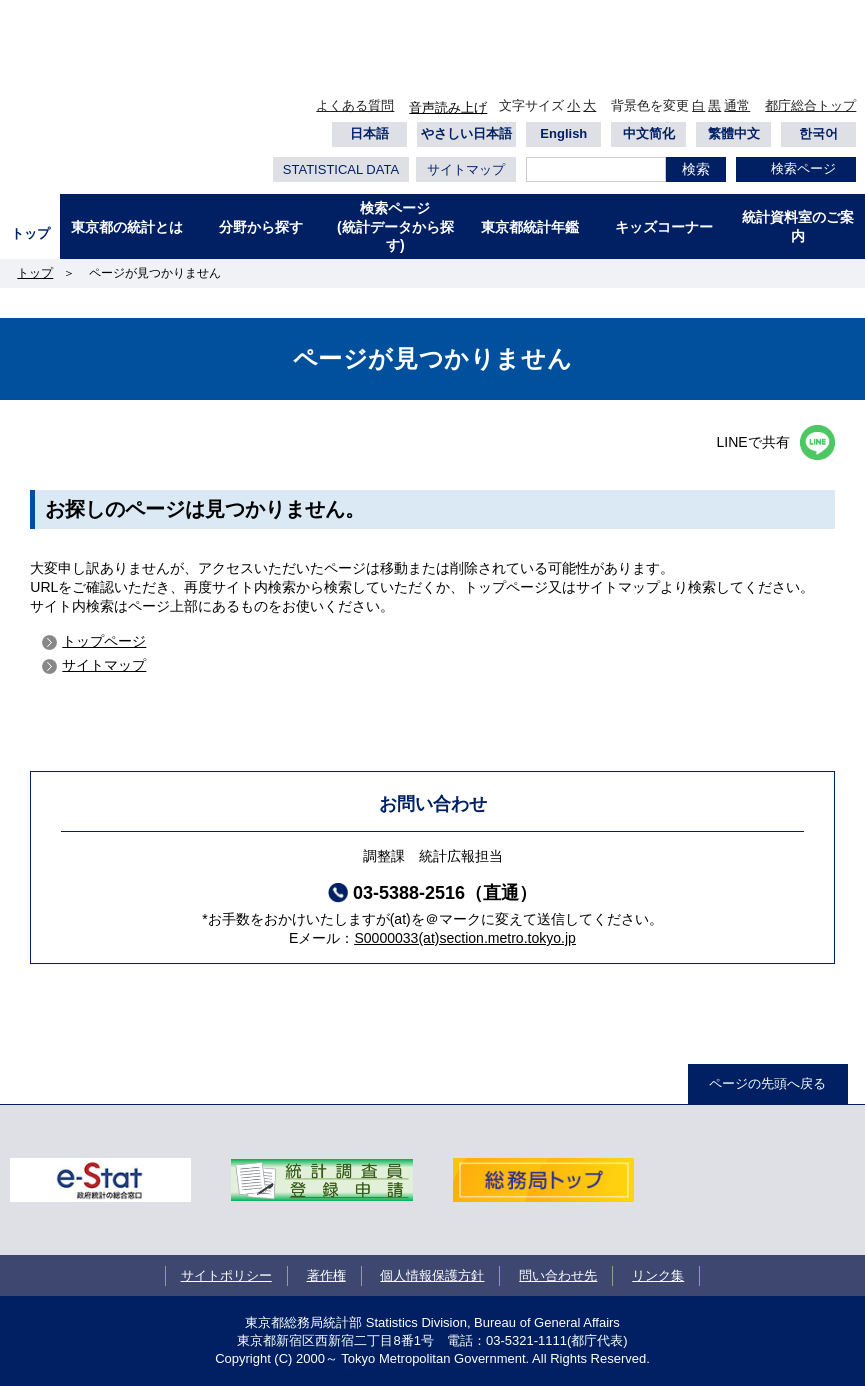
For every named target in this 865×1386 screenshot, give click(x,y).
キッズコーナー (664, 227)
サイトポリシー (226, 1275)
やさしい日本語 (466, 133)
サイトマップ (466, 169)
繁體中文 (734, 133)
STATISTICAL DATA (341, 169)
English (563, 133)
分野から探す (261, 227)
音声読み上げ (448, 107)
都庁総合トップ (810, 105)
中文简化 (649, 133)
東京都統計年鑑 (530, 227)
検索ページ (803, 168)
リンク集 (658, 1275)
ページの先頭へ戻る (767, 1083)
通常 (737, 105)
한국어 (818, 133)
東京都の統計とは (127, 227)
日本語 (369, 133)
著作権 (326, 1275)
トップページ (104, 641)
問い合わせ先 (558, 1275)
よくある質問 (355, 105)
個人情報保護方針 (432, 1275)
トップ (30, 233)
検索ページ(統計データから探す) (395, 226)
